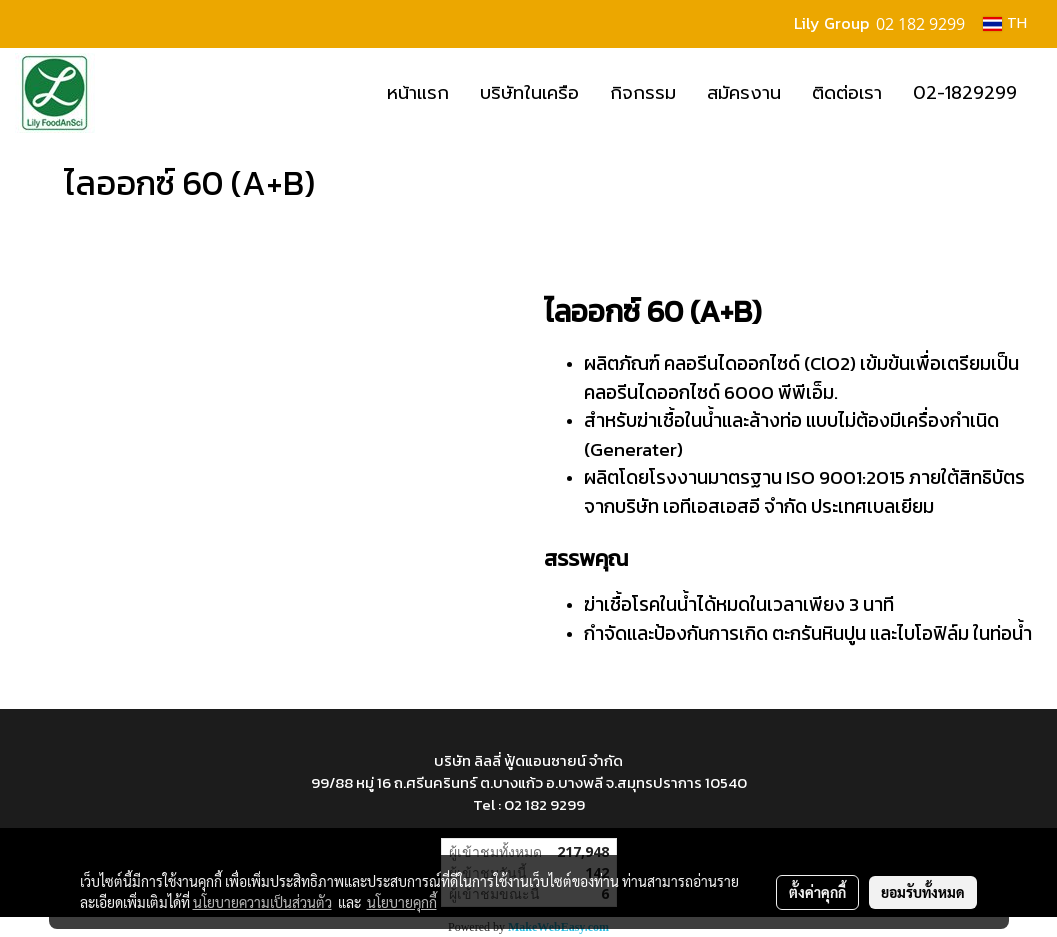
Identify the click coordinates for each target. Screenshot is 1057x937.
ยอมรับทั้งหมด (923, 892)
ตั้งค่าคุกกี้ (817, 892)
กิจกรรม (643, 93)
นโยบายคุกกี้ (402, 902)
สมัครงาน (744, 93)
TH (1005, 23)
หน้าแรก (418, 93)
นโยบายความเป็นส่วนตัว (262, 902)
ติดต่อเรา (847, 93)
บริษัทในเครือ (529, 93)
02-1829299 (965, 93)
